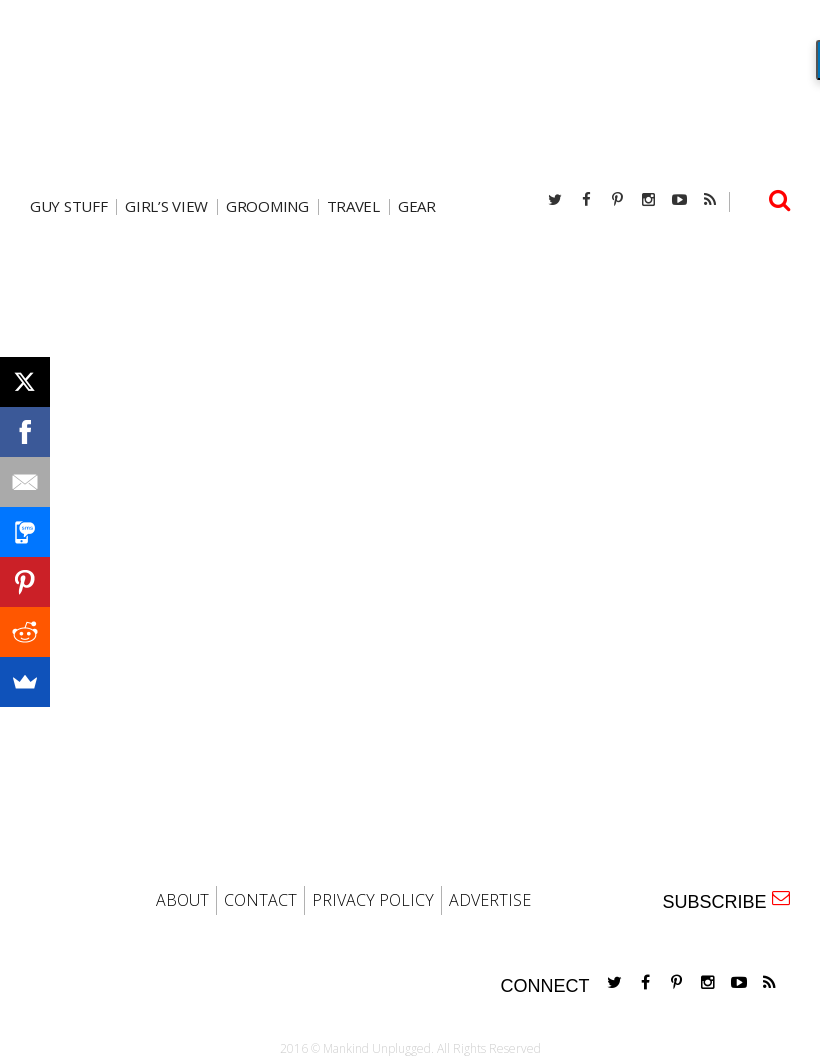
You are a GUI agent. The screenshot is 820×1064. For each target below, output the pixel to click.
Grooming (267, 206)
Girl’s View (166, 206)
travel (353, 206)
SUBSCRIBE (725, 900)
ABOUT (182, 900)
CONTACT (260, 900)
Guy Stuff (68, 206)
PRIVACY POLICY (373, 900)
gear (417, 206)
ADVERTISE (490, 900)
